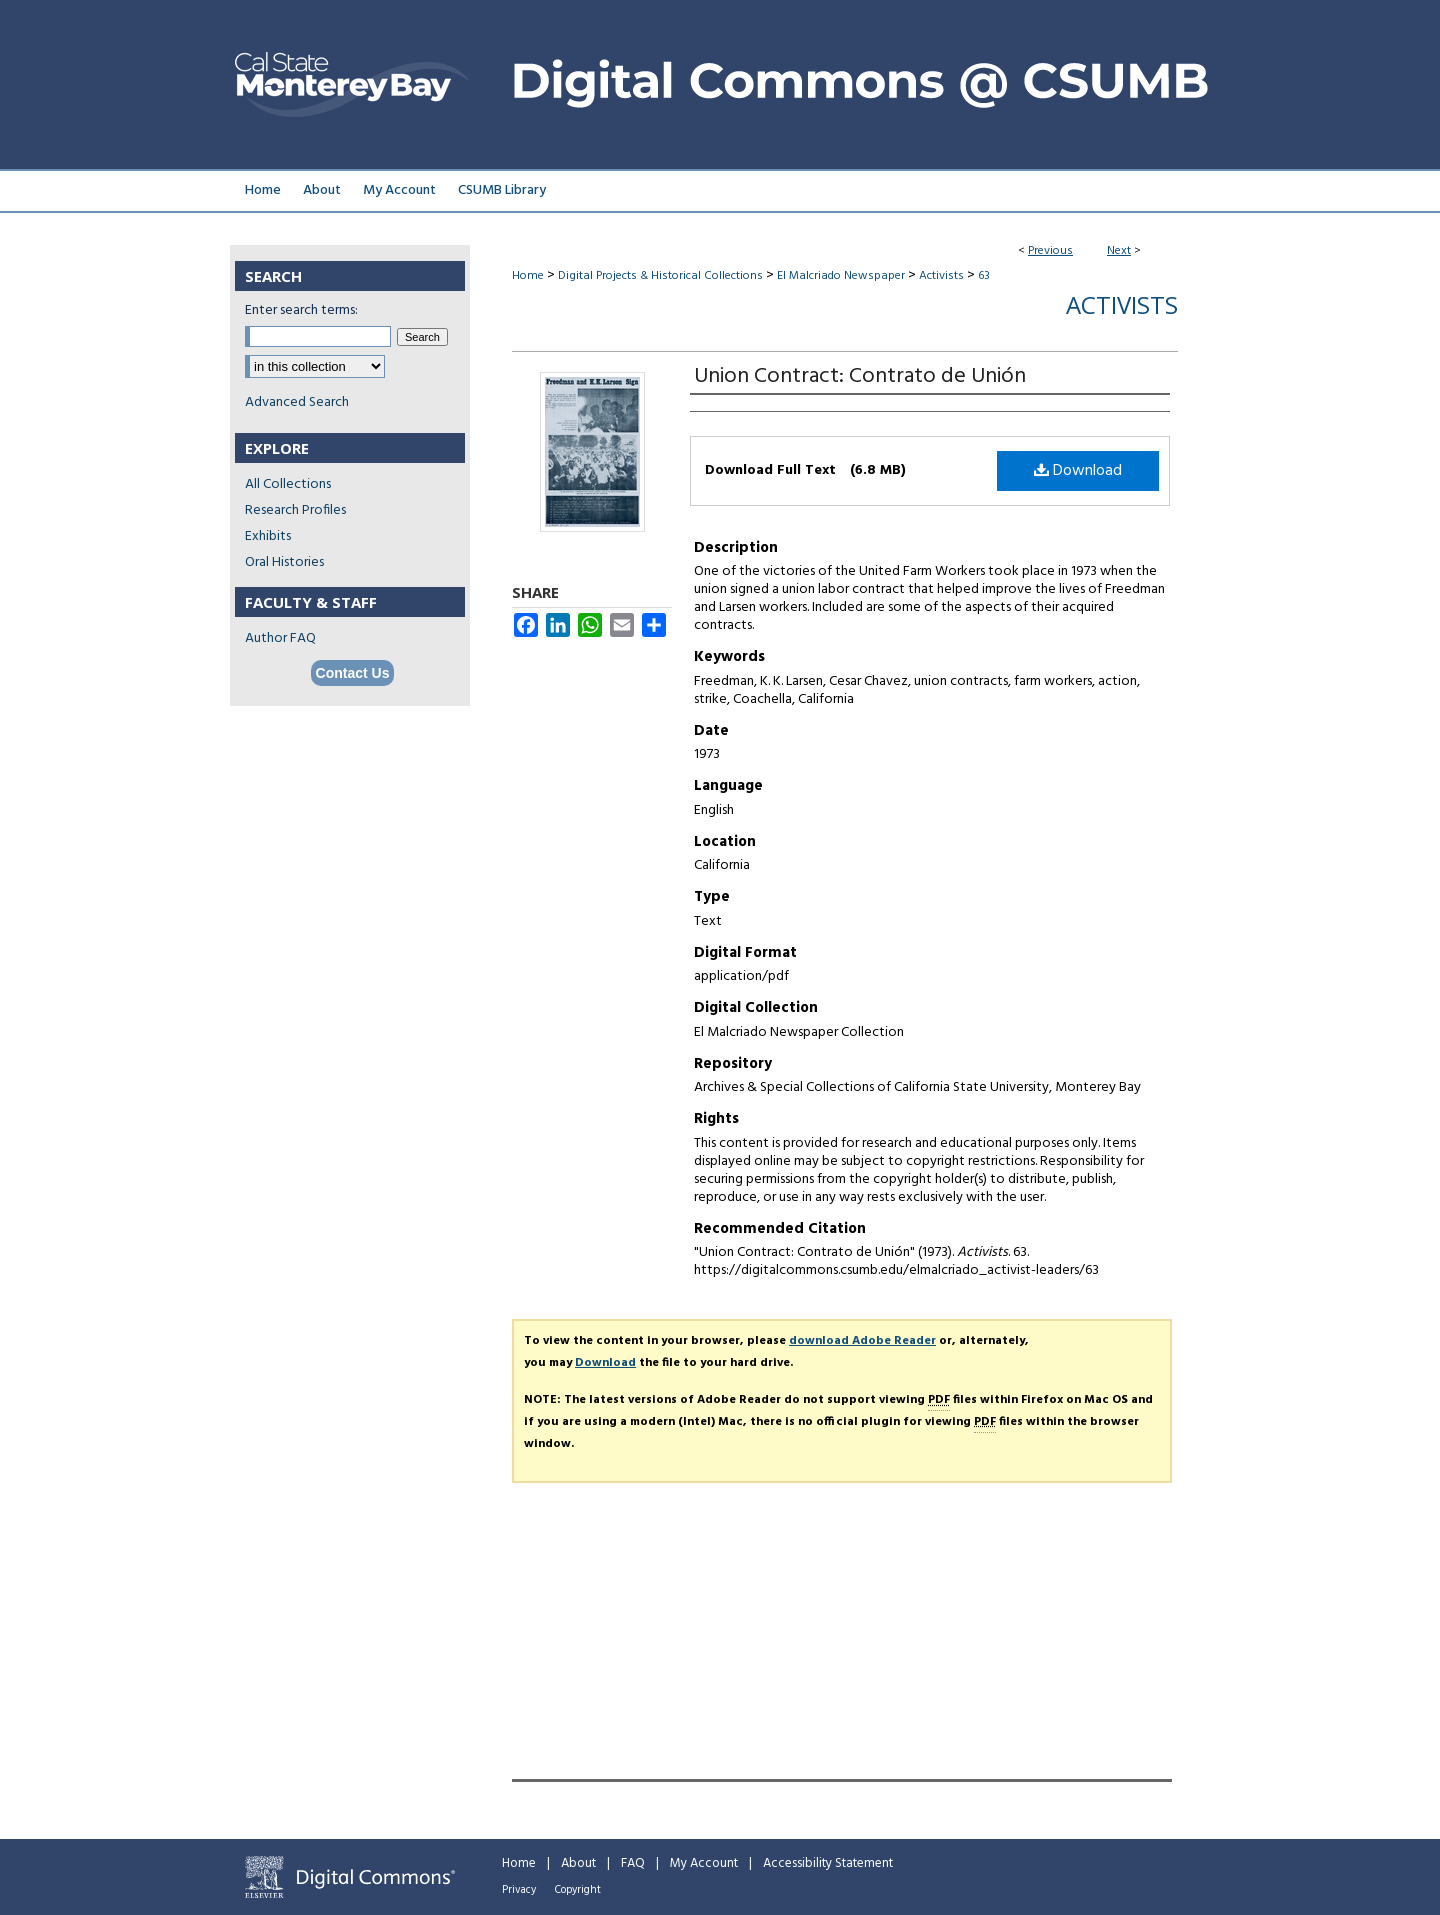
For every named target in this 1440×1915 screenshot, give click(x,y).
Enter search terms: (301, 310)
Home (528, 276)
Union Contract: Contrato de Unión (860, 376)
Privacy (519, 1890)
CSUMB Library (502, 190)
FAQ (633, 1863)
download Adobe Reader (862, 1341)
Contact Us (353, 673)
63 (984, 276)
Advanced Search (297, 402)
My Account (704, 1863)
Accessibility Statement (828, 1863)
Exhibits (268, 536)
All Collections (288, 484)
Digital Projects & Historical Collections (660, 276)
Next (1119, 251)
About (578, 1863)
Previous (1050, 251)
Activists (941, 276)
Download (1078, 471)
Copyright (578, 1890)
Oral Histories (284, 562)
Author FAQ (280, 638)
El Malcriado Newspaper (841, 276)
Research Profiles (295, 510)
